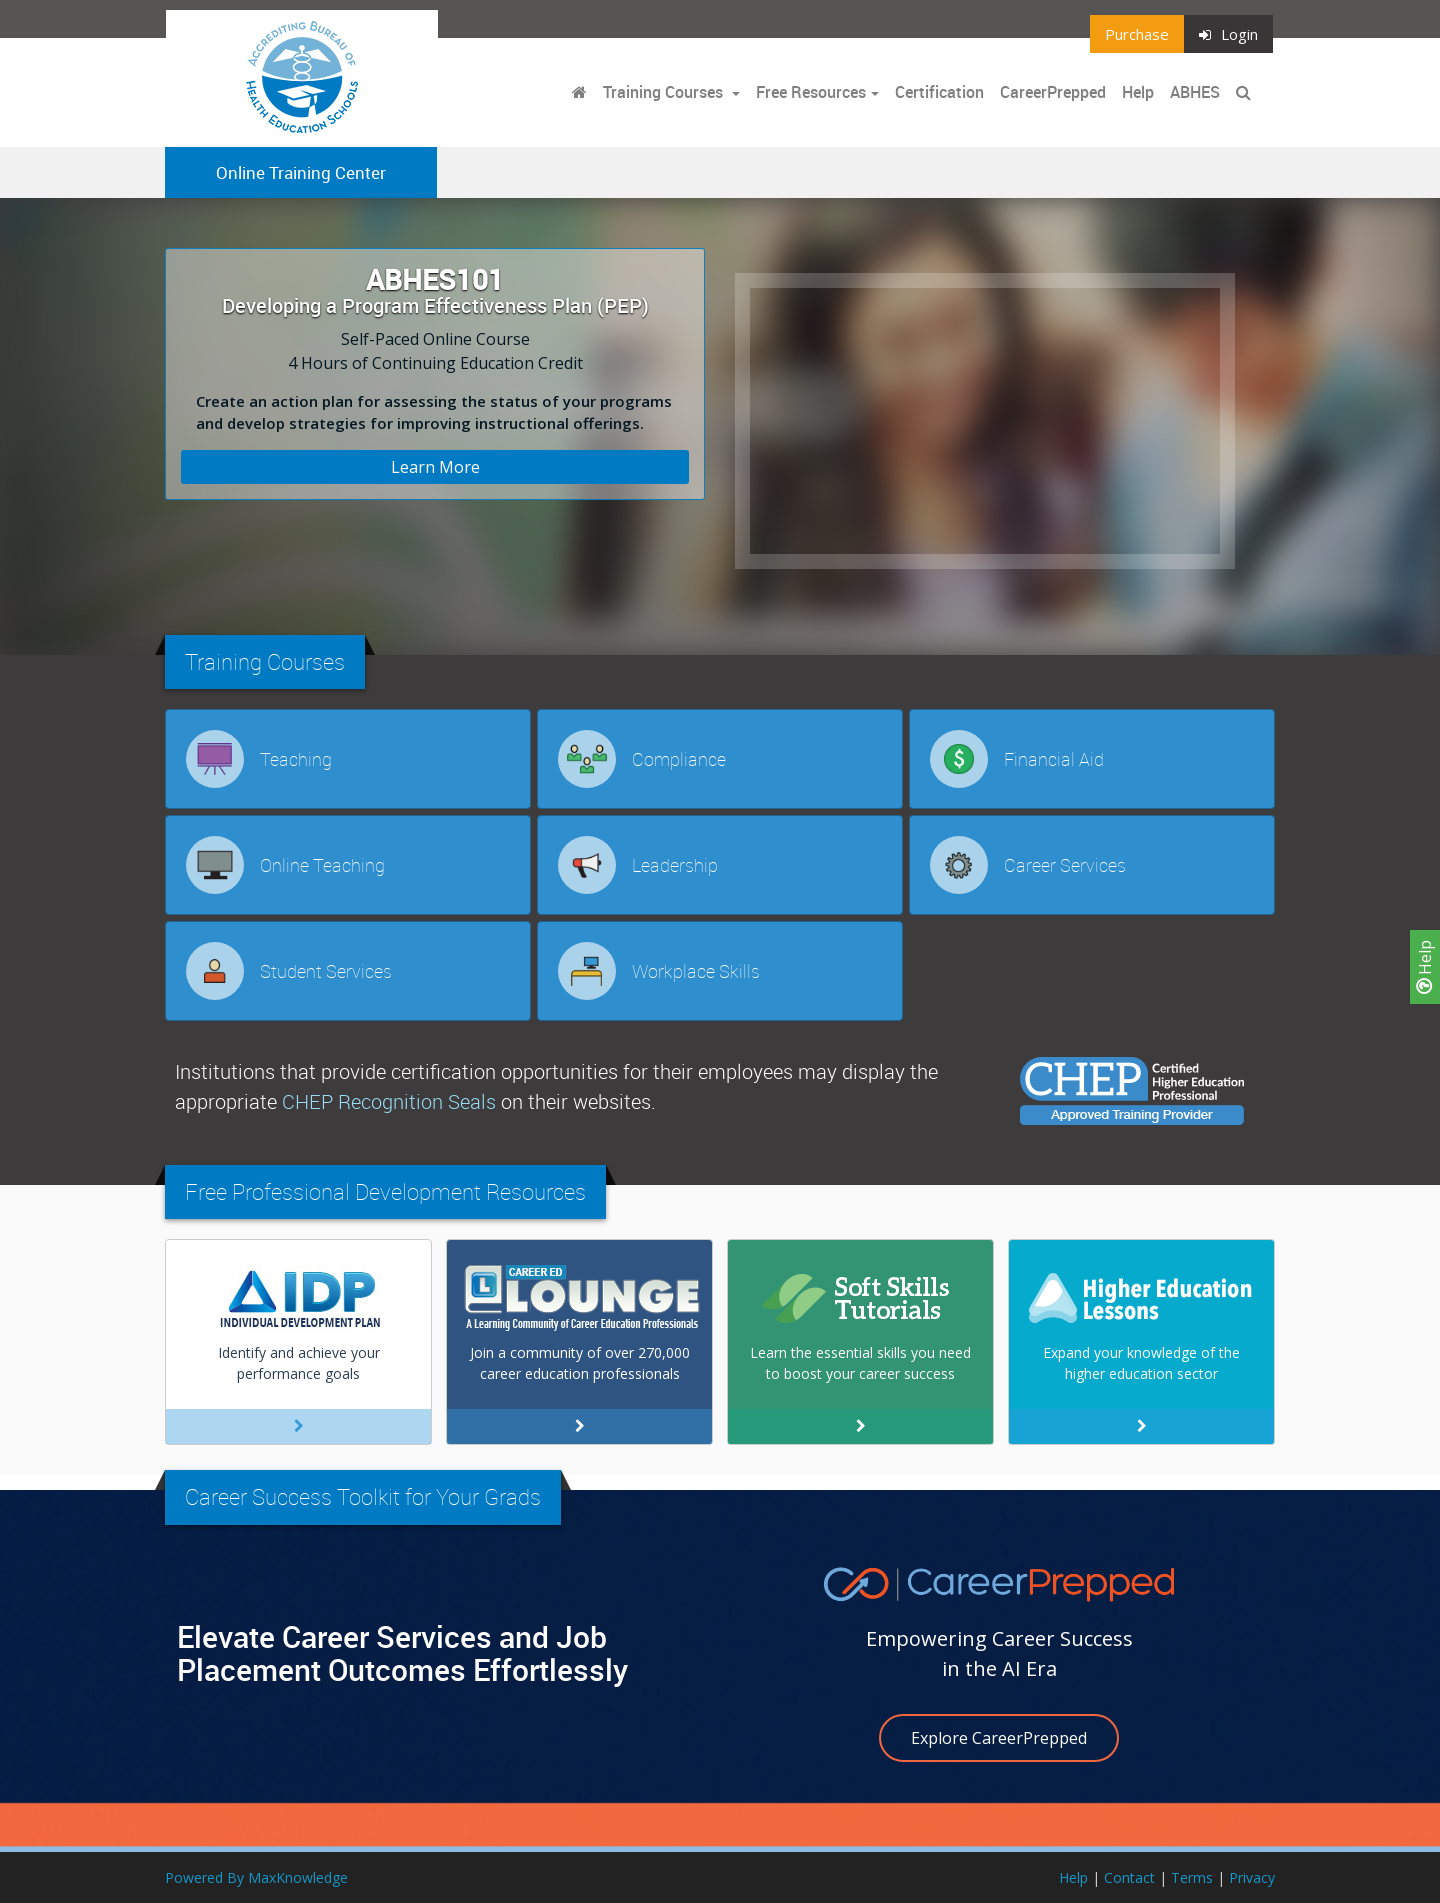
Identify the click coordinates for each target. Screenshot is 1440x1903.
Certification (939, 92)
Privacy (1252, 1877)
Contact (1129, 1877)
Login (1228, 34)
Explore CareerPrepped (999, 1738)
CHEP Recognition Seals (389, 1101)
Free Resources (811, 92)
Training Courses (665, 92)
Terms (1192, 1877)
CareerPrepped (1053, 92)
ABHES (1195, 92)
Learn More (435, 467)
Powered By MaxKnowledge (256, 1877)
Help (1425, 967)
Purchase (1137, 34)
